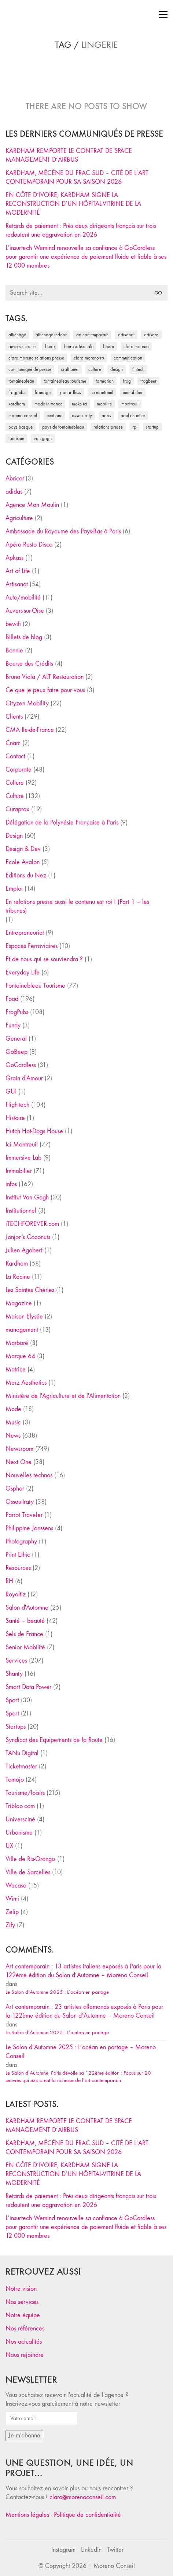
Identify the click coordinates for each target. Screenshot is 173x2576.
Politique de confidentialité (87, 2515)
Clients (14, 716)
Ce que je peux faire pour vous (45, 690)
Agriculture (19, 518)
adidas (13, 491)
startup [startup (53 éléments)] (152, 427)
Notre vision (21, 2289)
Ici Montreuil (21, 1144)
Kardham (16, 1263)
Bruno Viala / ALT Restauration (44, 677)
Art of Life (17, 571)
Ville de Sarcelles (27, 1872)
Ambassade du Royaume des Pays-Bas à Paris (63, 531)
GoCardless (20, 1065)
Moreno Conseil (114, 2566)
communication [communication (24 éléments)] (128, 358)
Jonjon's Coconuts (27, 1237)
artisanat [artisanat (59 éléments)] (126, 334)
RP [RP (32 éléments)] (134, 427)
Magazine (18, 1303)
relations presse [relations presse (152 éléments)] (108, 427)
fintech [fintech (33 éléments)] (138, 369)
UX (9, 1846)
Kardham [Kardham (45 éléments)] (16, 404)
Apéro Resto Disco (28, 544)
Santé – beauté (25, 1621)
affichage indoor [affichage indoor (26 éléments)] (51, 334)
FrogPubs (16, 1012)
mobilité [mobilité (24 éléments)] (104, 404)
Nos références (24, 2328)
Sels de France (24, 1634)
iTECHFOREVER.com (32, 1224)
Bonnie (14, 650)
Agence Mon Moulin (32, 505)
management (21, 1330)
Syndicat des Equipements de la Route (54, 1740)
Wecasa (15, 1885)
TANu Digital (21, 1753)
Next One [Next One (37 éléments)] (54, 415)
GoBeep (16, 1052)
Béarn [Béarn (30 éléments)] (108, 346)
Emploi (14, 888)
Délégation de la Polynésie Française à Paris (61, 822)
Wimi (12, 1899)
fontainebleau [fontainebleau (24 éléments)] (21, 381)
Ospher (14, 1488)
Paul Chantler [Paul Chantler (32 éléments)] (133, 415)
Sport (12, 1700)
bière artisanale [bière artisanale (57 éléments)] (78, 346)
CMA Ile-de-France (29, 730)
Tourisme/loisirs (25, 1793)
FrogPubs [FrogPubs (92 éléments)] (16, 392)
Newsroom (19, 1449)
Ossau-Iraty (19, 1502)
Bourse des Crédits (29, 664)
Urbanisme (19, 1832)
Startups (15, 1727)
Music (13, 1422)
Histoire (15, 1118)
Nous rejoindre (24, 2355)
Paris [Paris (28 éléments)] (106, 415)
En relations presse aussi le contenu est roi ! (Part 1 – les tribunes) (77, 906)
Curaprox (17, 809)
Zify (10, 1925)
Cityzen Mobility (27, 703)
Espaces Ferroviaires (31, 946)
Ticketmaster (21, 1766)
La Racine (17, 1277)
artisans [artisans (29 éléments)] (151, 334)
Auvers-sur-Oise (24, 611)
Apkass (14, 558)
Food (11, 999)
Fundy (13, 1025)
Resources (18, 1568)
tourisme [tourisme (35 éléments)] (16, 438)
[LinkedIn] (91, 2549)
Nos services (21, 2302)
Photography (21, 1541)
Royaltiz (15, 1594)
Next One (18, 1462)
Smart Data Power (28, 1687)
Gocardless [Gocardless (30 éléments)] (70, 392)
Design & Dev (23, 849)
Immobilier (18, 1171)
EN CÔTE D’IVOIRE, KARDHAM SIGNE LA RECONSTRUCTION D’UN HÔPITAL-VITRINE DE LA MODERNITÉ (73, 204)
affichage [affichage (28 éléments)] (17, 334)
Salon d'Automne (26, 1607)
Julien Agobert (24, 1250)
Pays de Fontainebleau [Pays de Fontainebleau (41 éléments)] (63, 427)
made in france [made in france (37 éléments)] (48, 404)
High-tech (17, 1105)
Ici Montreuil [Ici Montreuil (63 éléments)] (102, 392)
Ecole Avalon (22, 862)
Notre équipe (22, 2315)
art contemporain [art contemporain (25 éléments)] (92, 334)
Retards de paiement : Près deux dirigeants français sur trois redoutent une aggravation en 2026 (80, 230)
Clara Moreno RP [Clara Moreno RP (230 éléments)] (89, 358)
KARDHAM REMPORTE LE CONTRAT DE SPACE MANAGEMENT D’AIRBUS (68, 155)
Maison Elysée (24, 1316)
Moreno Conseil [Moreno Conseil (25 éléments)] (22, 415)
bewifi (13, 624)
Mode (13, 1409)
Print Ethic (17, 1555)
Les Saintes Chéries (29, 1290)
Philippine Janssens (29, 1528)
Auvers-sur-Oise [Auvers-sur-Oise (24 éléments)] (22, 346)
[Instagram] (63, 2549)
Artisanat (16, 584)
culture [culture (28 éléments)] (94, 369)
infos (11, 1184)
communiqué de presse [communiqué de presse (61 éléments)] (29, 369)
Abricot (14, 478)
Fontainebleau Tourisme (35, 986)
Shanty (14, 1674)
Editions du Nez (25, 875)
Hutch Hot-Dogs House (34, 1131)
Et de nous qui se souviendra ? (44, 959)
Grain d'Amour (24, 1078)
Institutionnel (20, 1210)
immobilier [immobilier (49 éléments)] (133, 392)
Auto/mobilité (23, 597)
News (13, 1435)
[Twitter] (115, 2549)
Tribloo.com (20, 1806)
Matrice (15, 1369)
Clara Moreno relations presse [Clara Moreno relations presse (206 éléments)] (36, 358)
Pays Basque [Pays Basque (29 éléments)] (20, 427)
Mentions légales (27, 2515)
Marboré (16, 1343)
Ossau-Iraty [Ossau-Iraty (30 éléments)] (82, 415)
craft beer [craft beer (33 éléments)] (70, 369)
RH (9, 1581)
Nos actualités (23, 2342)
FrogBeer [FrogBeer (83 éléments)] (148, 381)
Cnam (13, 743)
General (16, 1038)
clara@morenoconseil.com (82, 2497)
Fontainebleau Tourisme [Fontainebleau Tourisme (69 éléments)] (65, 381)
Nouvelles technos (28, 1475)
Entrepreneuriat (24, 933)
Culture (14, 783)
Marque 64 (20, 1356)
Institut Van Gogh (27, 1197)
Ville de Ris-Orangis (30, 1859)
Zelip (12, 1912)
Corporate (18, 769)
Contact (15, 756)
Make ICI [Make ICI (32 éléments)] (79, 404)
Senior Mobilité (25, 1647)
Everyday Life (22, 972)
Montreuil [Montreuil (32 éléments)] (130, 404)
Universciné (20, 1819)
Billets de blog (23, 637)
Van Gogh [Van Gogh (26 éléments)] (43, 438)
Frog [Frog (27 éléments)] (127, 381)
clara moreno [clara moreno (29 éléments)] (136, 346)
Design (14, 836)
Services (16, 1660)
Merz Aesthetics (26, 1383)
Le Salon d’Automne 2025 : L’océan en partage (57, 1992)
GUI (10, 1091)
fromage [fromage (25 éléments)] (43, 392)
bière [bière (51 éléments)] (50, 346)
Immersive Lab (23, 1158)
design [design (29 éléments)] (116, 369)
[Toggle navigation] (163, 14)
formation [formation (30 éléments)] (105, 381)
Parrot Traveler (24, 1515)
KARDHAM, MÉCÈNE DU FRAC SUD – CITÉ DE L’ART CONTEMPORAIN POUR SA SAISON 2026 (76, 177)
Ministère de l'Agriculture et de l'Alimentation (63, 1396)
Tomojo (14, 1779)
